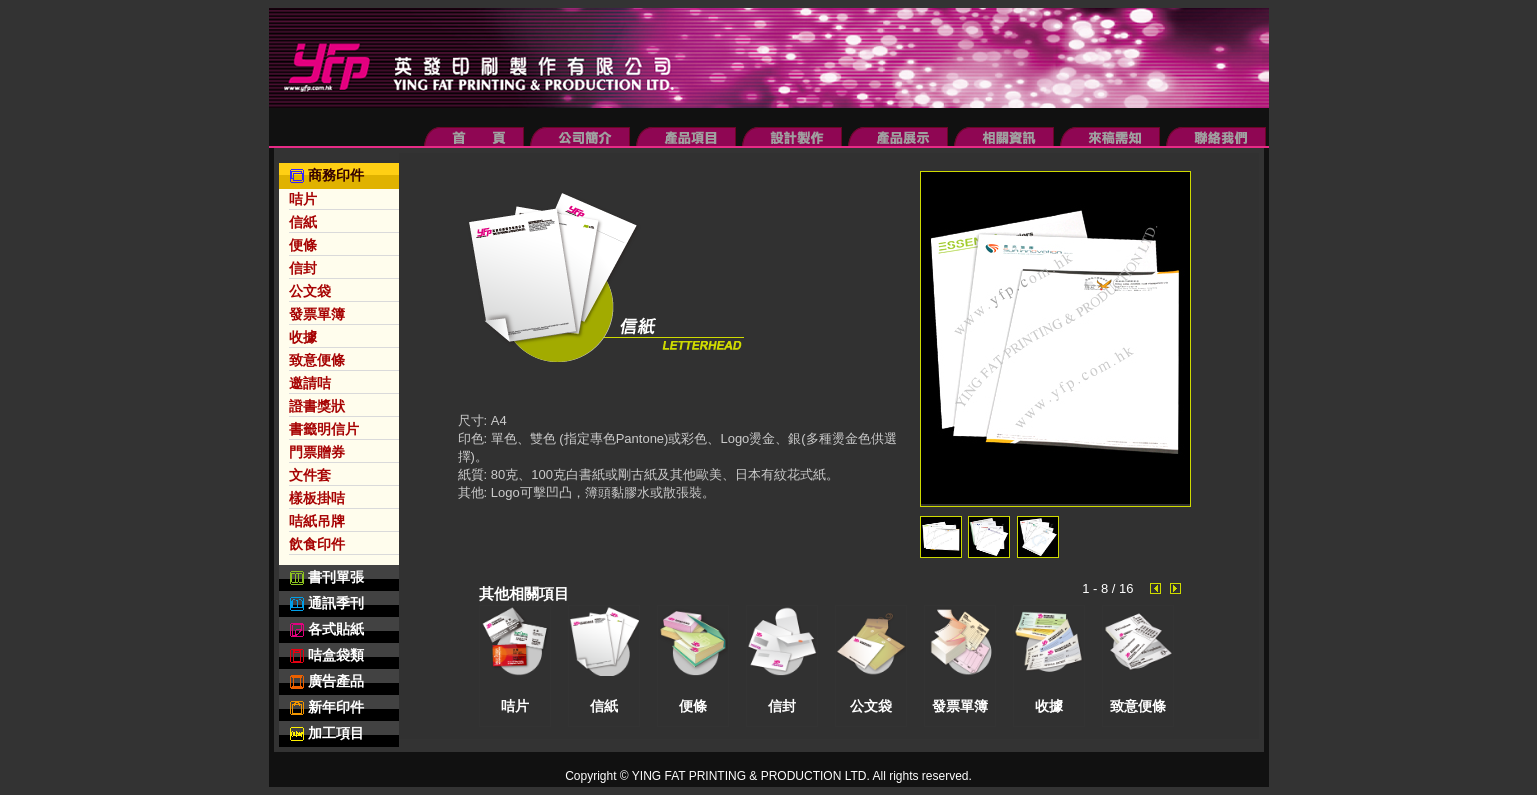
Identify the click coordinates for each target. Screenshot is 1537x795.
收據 (303, 337)
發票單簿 (317, 314)
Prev (1159, 589)
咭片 (303, 199)
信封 (303, 268)
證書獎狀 (317, 406)
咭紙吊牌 (317, 521)
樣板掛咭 (317, 498)
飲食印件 (317, 544)
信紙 (303, 222)
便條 (303, 245)
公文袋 (310, 291)
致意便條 (317, 360)
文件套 (310, 475)
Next (1179, 589)
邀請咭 (310, 383)
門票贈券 (317, 452)
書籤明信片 (324, 429)
